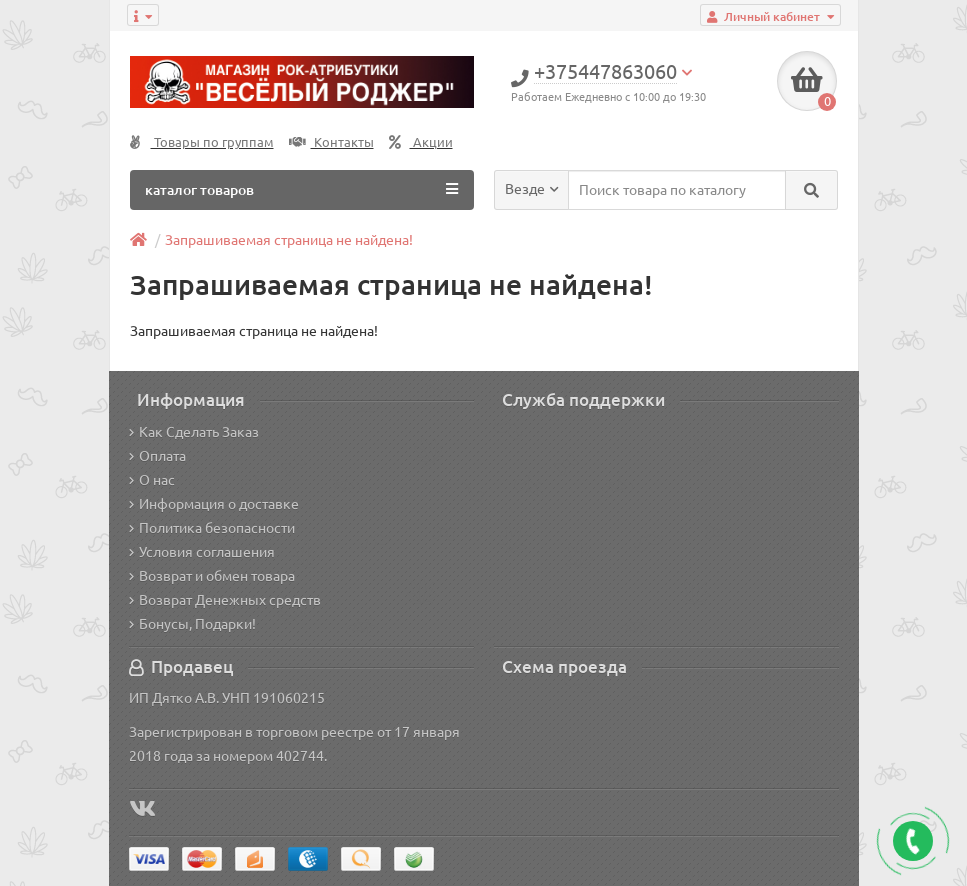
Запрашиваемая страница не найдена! (289, 240)
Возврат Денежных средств (225, 600)
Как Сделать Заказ (194, 432)
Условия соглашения (202, 552)
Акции (421, 142)
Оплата (157, 456)
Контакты (331, 142)
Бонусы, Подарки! (192, 624)
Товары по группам (202, 142)
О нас (152, 480)
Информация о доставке (214, 504)
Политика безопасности (212, 528)
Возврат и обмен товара (212, 576)
